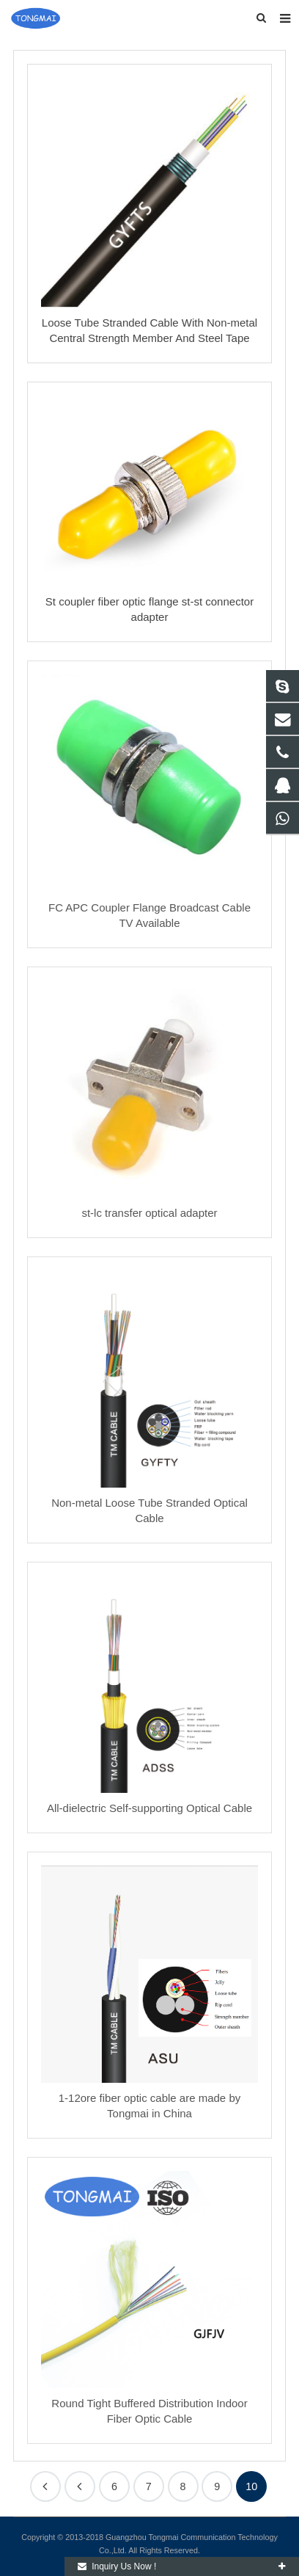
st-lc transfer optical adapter (149, 1213)
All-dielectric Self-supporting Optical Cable (149, 1808)
